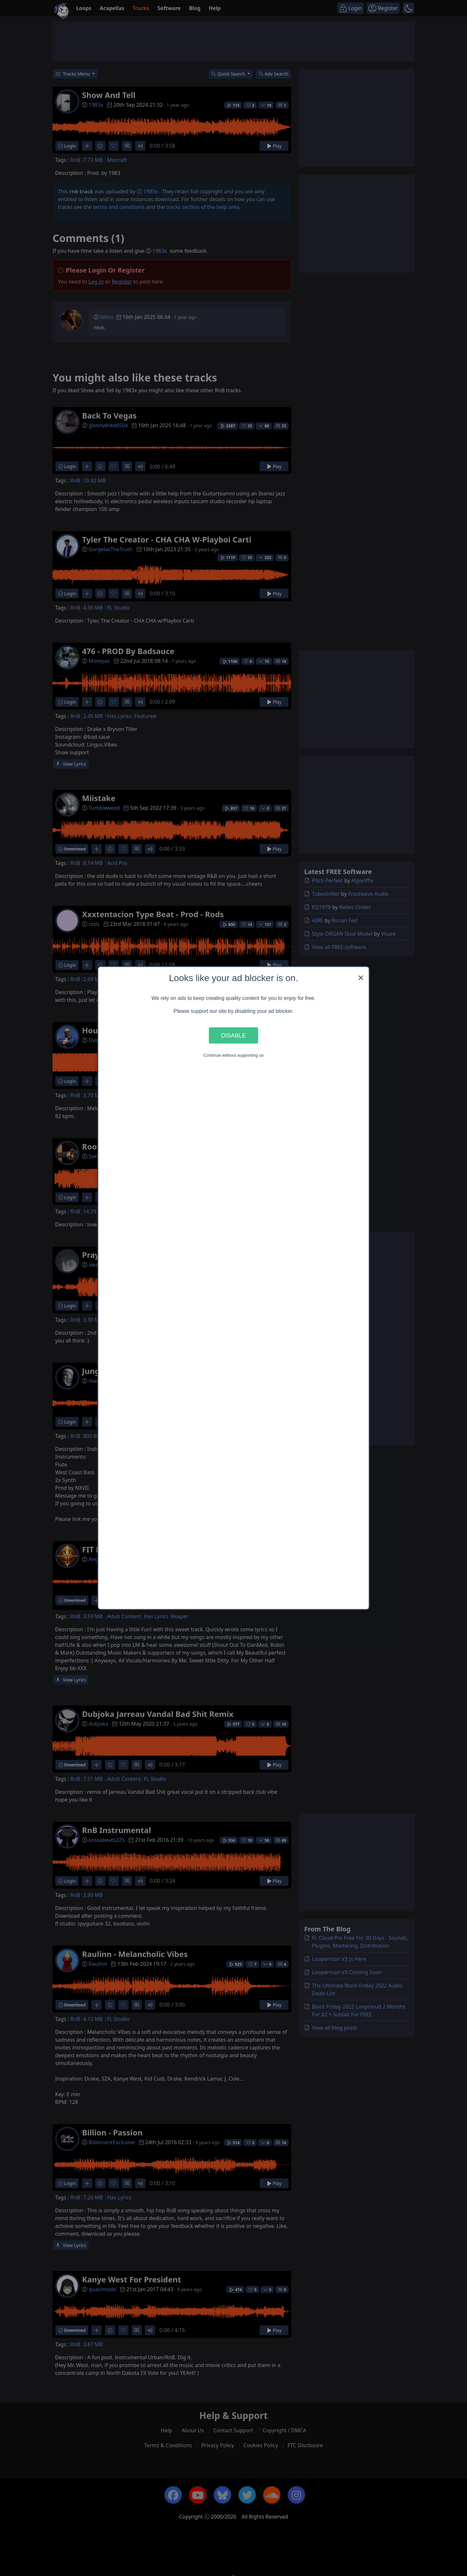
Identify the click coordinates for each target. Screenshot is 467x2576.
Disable (233, 1035)
